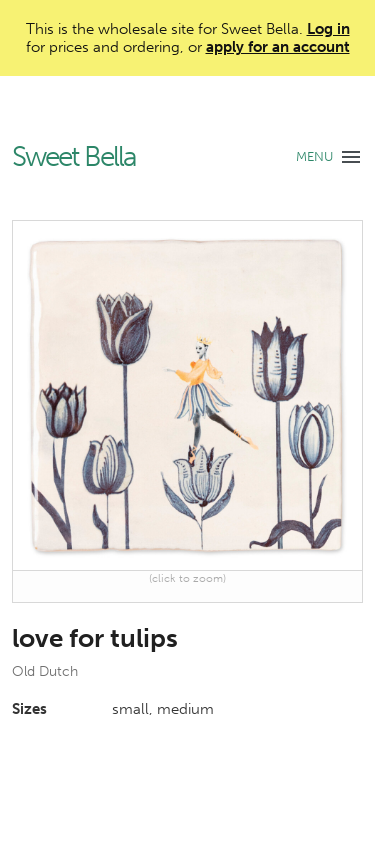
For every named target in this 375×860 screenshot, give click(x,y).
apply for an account (278, 47)
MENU (314, 156)
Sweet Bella (74, 157)
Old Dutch (45, 671)
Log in (328, 29)
